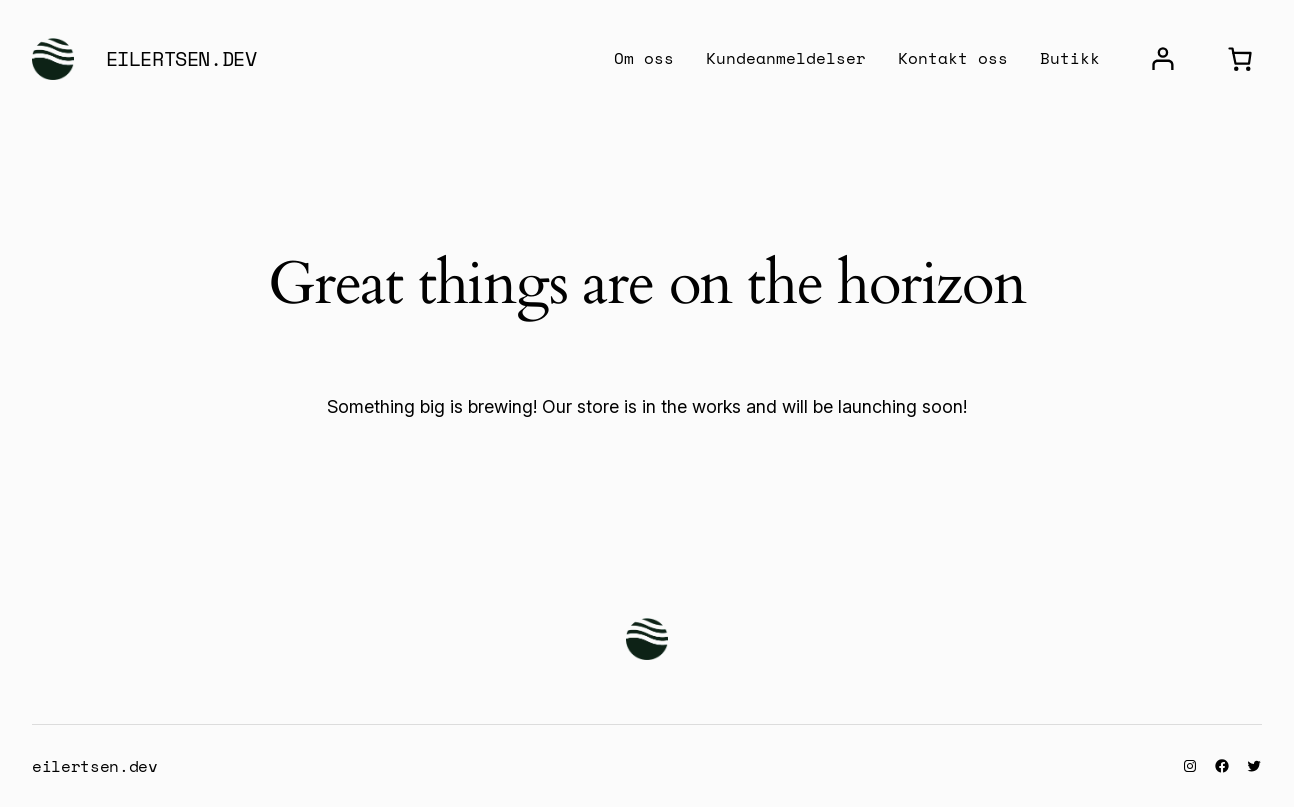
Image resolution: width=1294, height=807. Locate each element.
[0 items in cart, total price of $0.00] (1239, 59)
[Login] (1163, 59)
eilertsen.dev (181, 58)
